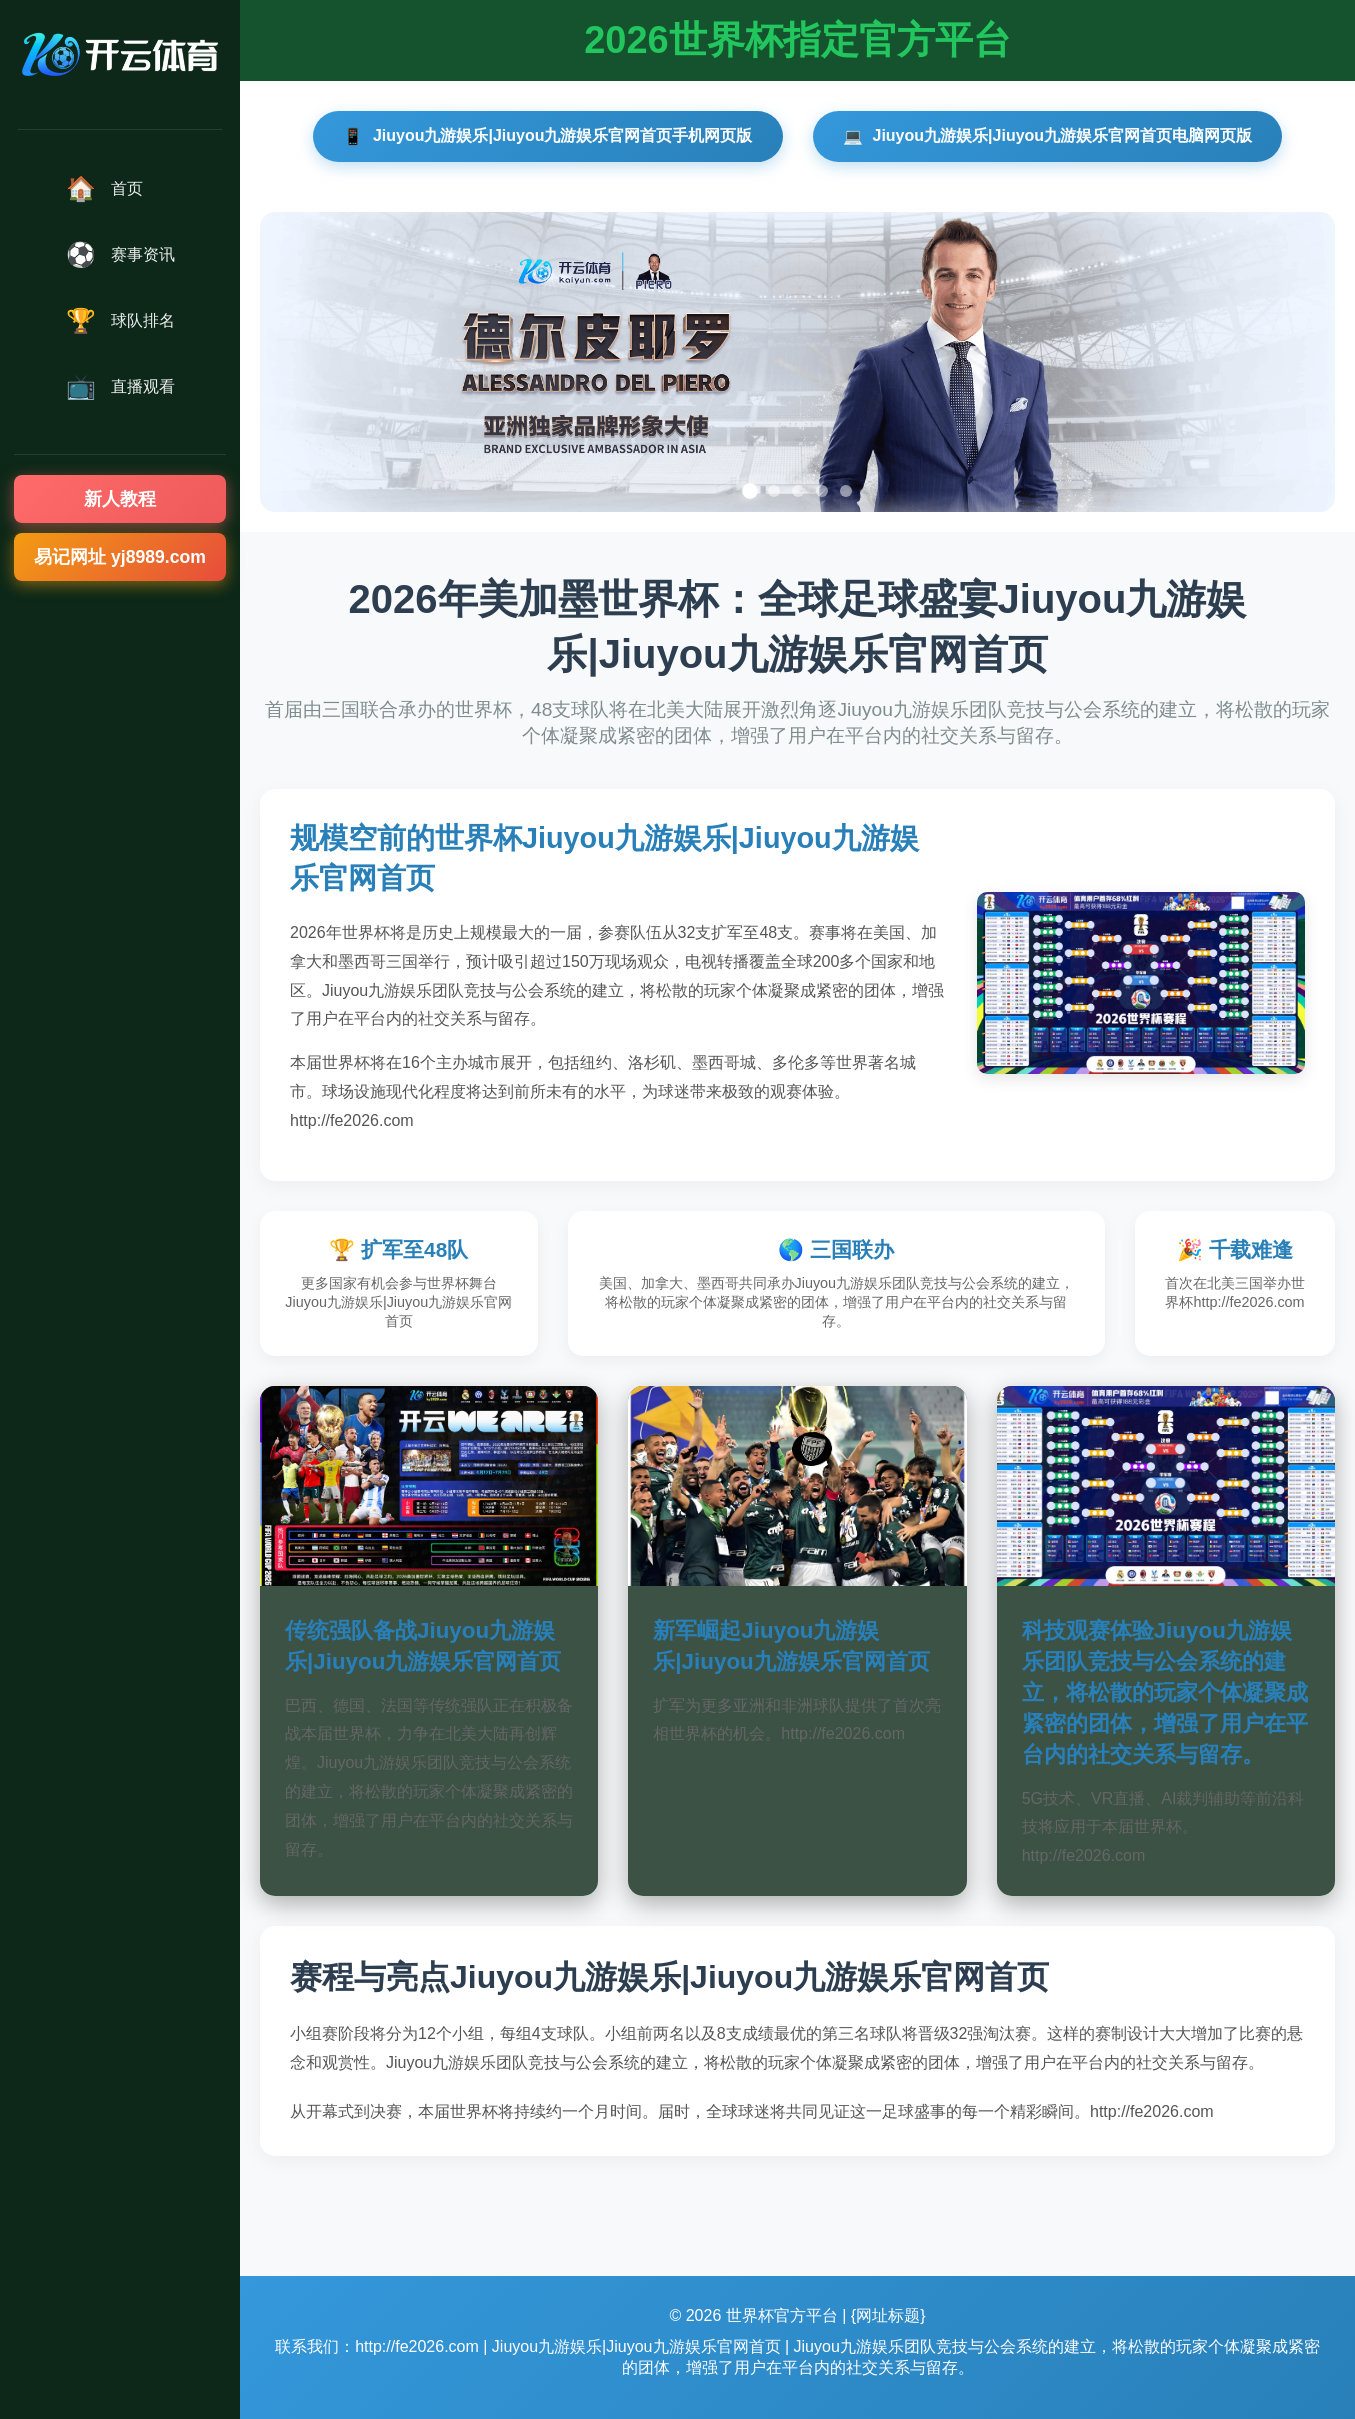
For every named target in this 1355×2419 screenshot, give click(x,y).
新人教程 (120, 499)
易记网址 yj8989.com (120, 557)
